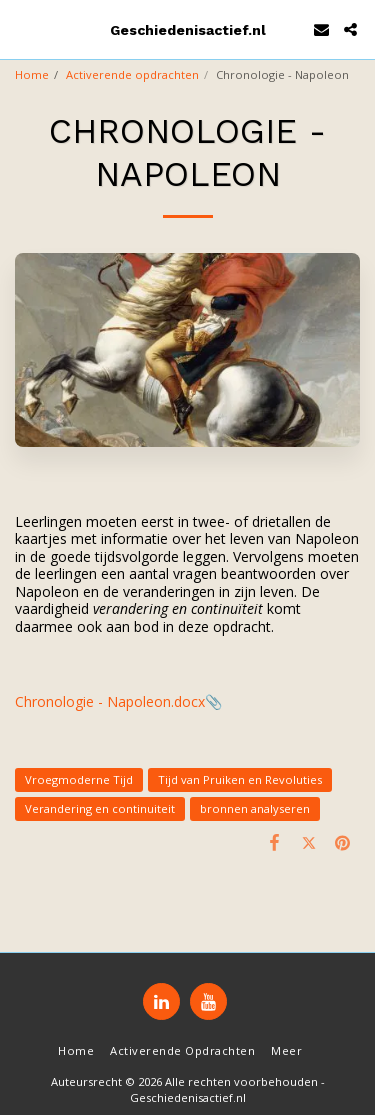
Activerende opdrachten (132, 74)
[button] (22, 28)
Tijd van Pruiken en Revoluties (240, 779)
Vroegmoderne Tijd (79, 779)
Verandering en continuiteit (100, 808)
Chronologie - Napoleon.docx (110, 701)
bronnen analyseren (255, 808)
